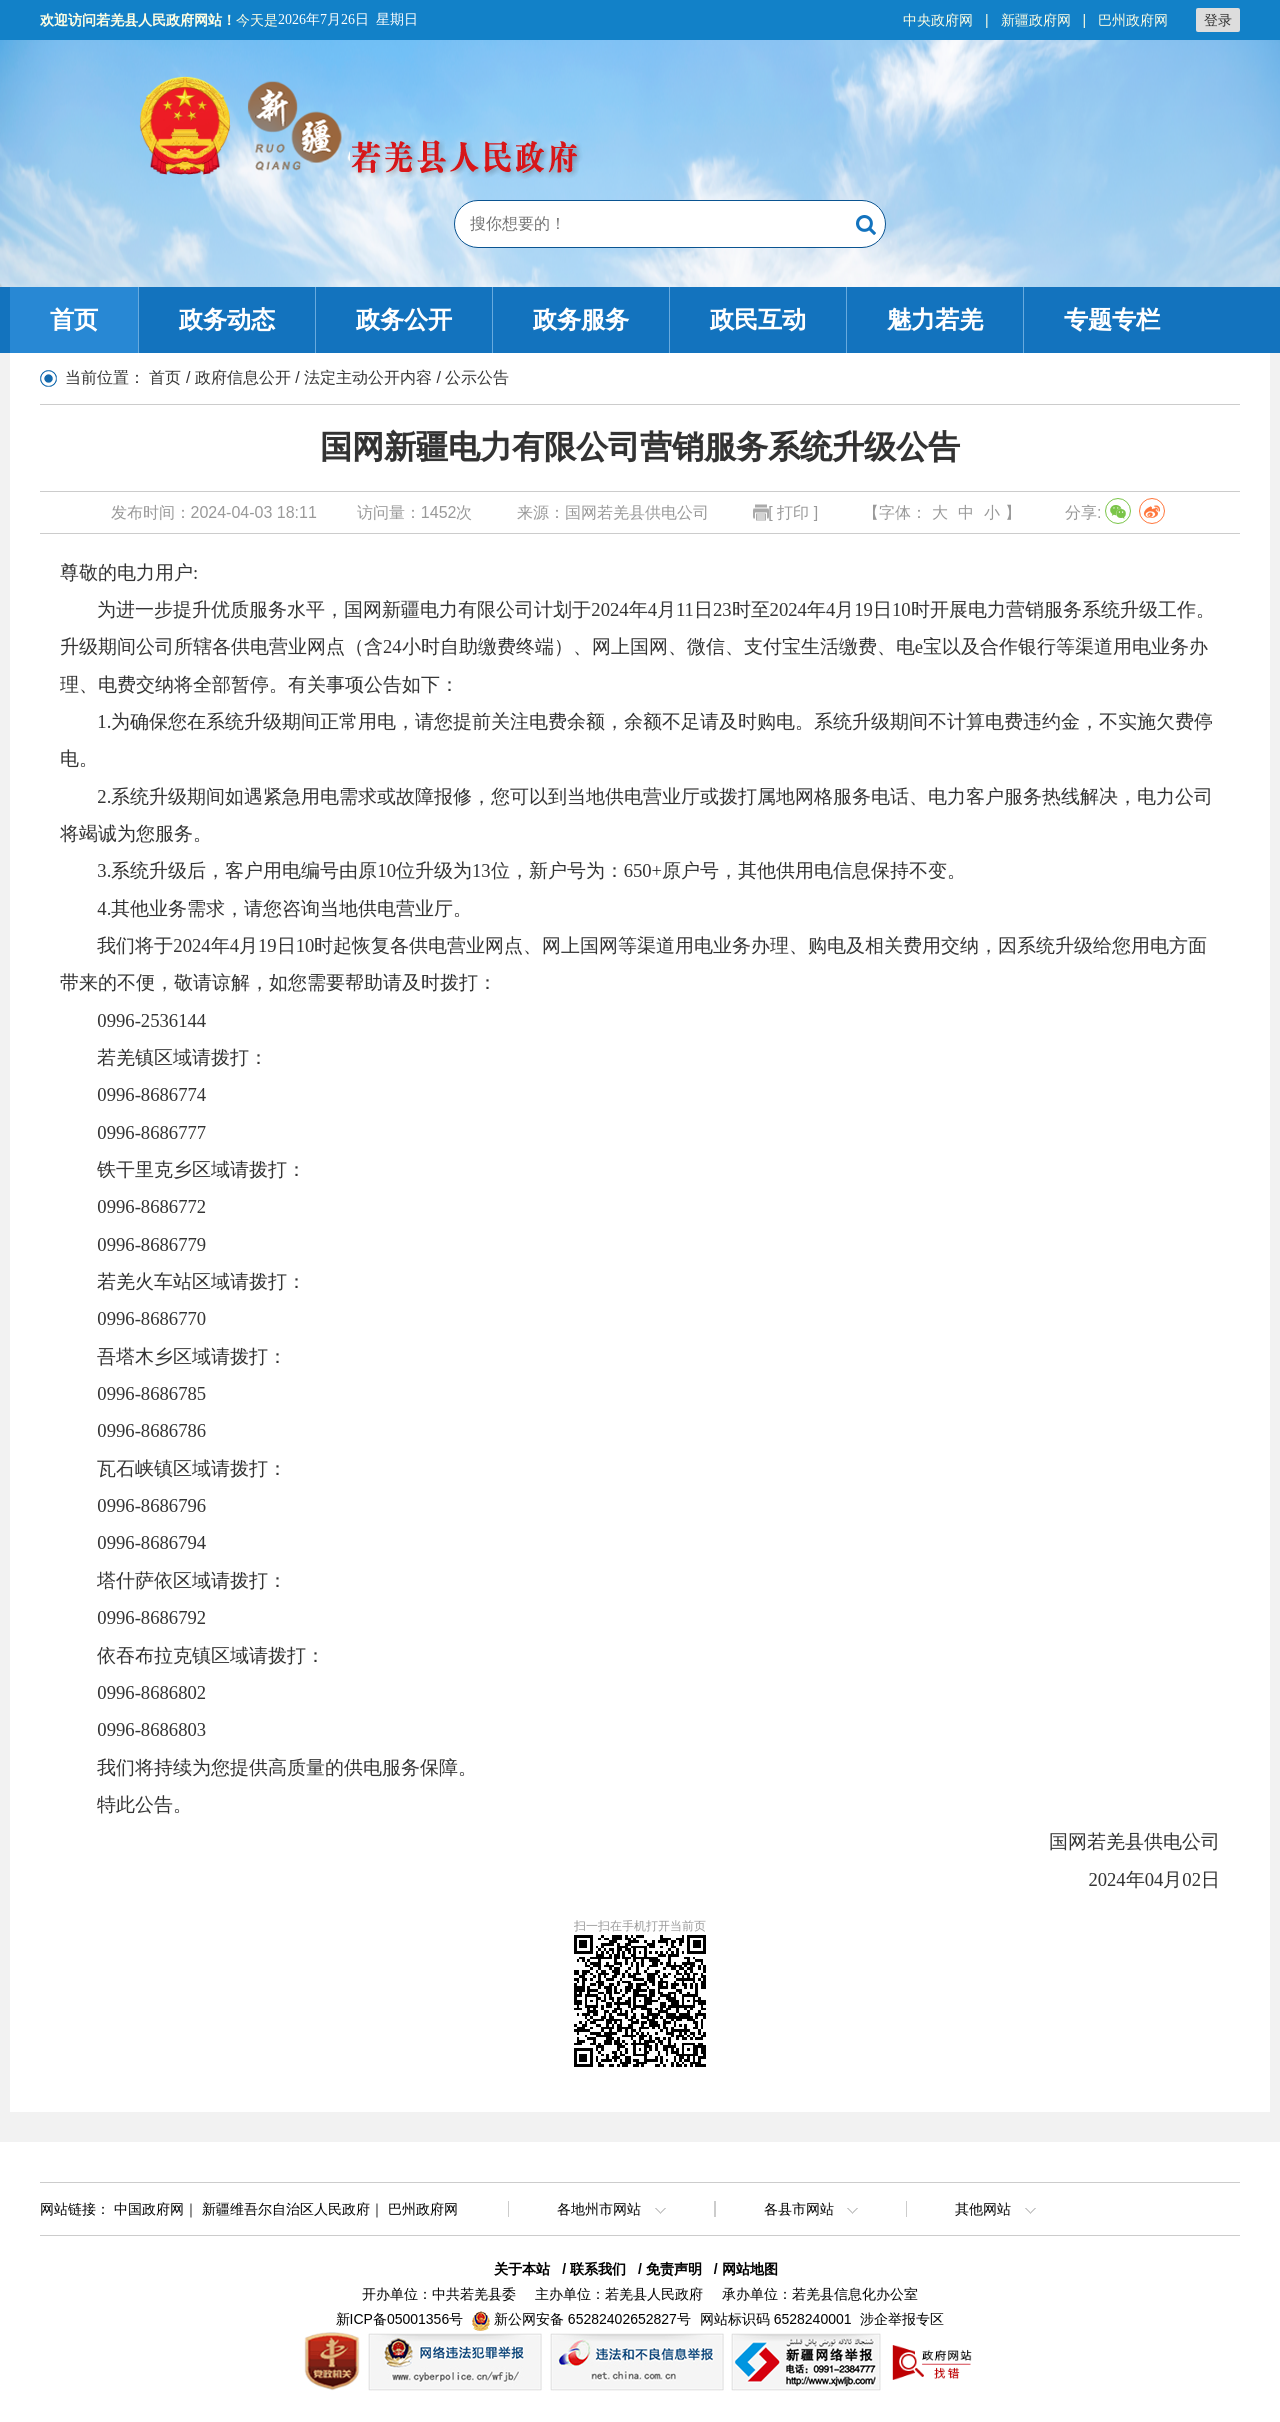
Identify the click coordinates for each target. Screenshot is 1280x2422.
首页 (74, 319)
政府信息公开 (243, 377)
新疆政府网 (1036, 20)
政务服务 (581, 319)
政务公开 (404, 319)
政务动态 (227, 319)
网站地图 (750, 2269)
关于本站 (522, 2269)
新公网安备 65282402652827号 (592, 2319)
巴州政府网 (1133, 20)
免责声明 (674, 2269)
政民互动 (758, 319)
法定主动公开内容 (368, 377)
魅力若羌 (935, 319)
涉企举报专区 (902, 2319)
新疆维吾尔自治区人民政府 (286, 2209)
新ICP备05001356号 (400, 2319)
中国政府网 (149, 2209)
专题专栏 (1112, 319)
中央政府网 (938, 20)
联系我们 (598, 2269)
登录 (1218, 20)
